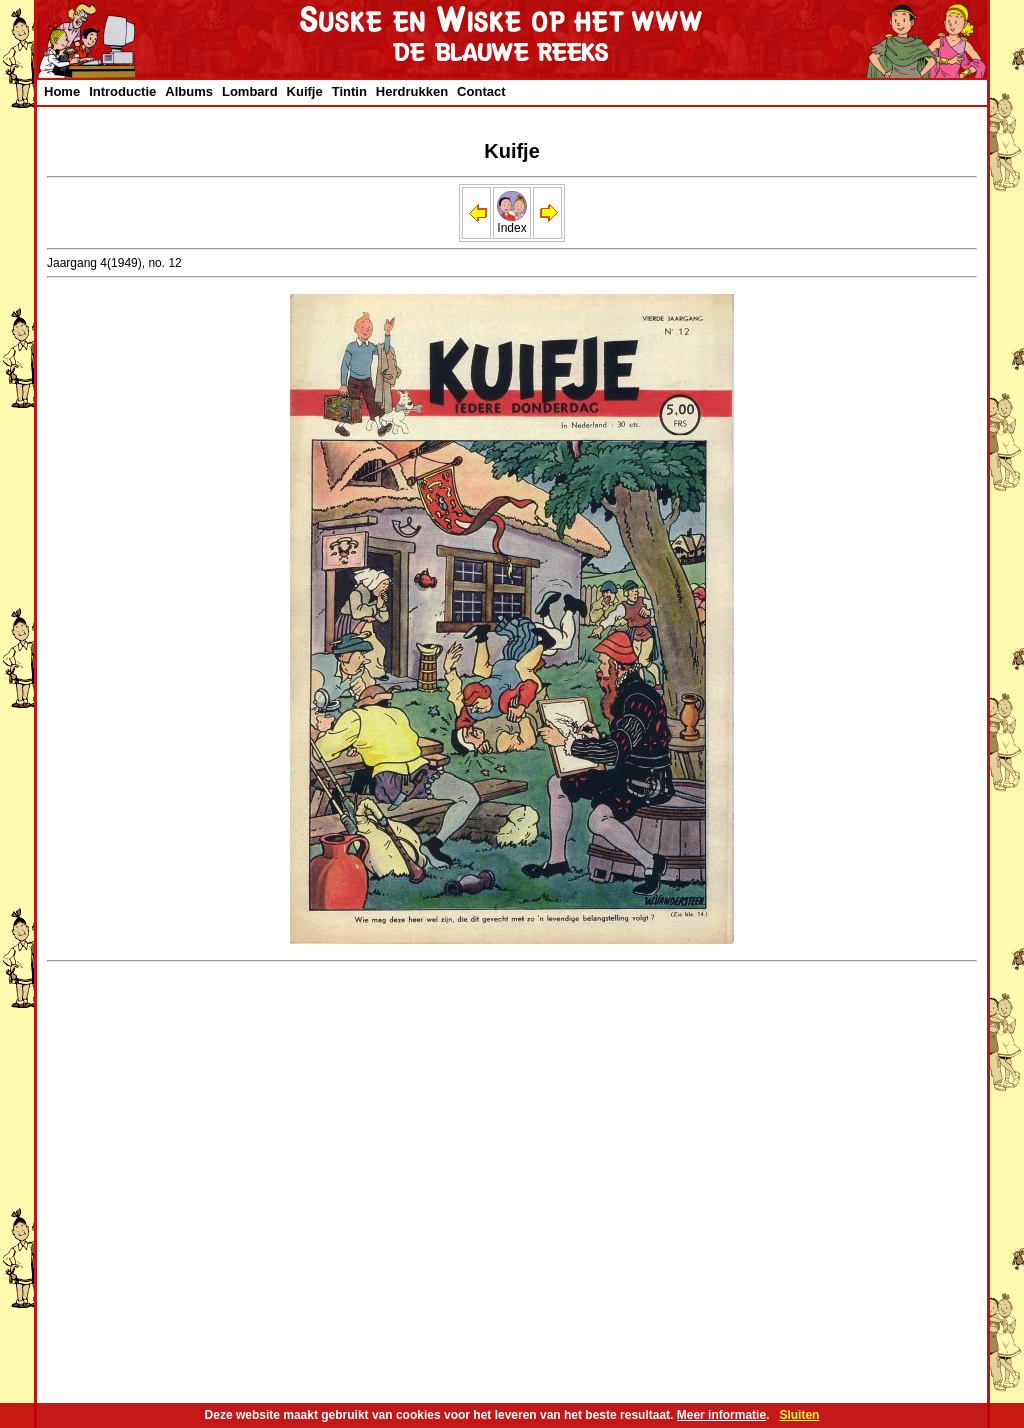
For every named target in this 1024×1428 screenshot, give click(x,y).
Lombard (250, 91)
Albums (189, 91)
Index (512, 222)
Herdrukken (412, 91)
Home (62, 91)
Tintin (349, 91)
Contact (481, 91)
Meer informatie (721, 1415)
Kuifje (305, 91)
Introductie (122, 91)
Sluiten (799, 1415)
